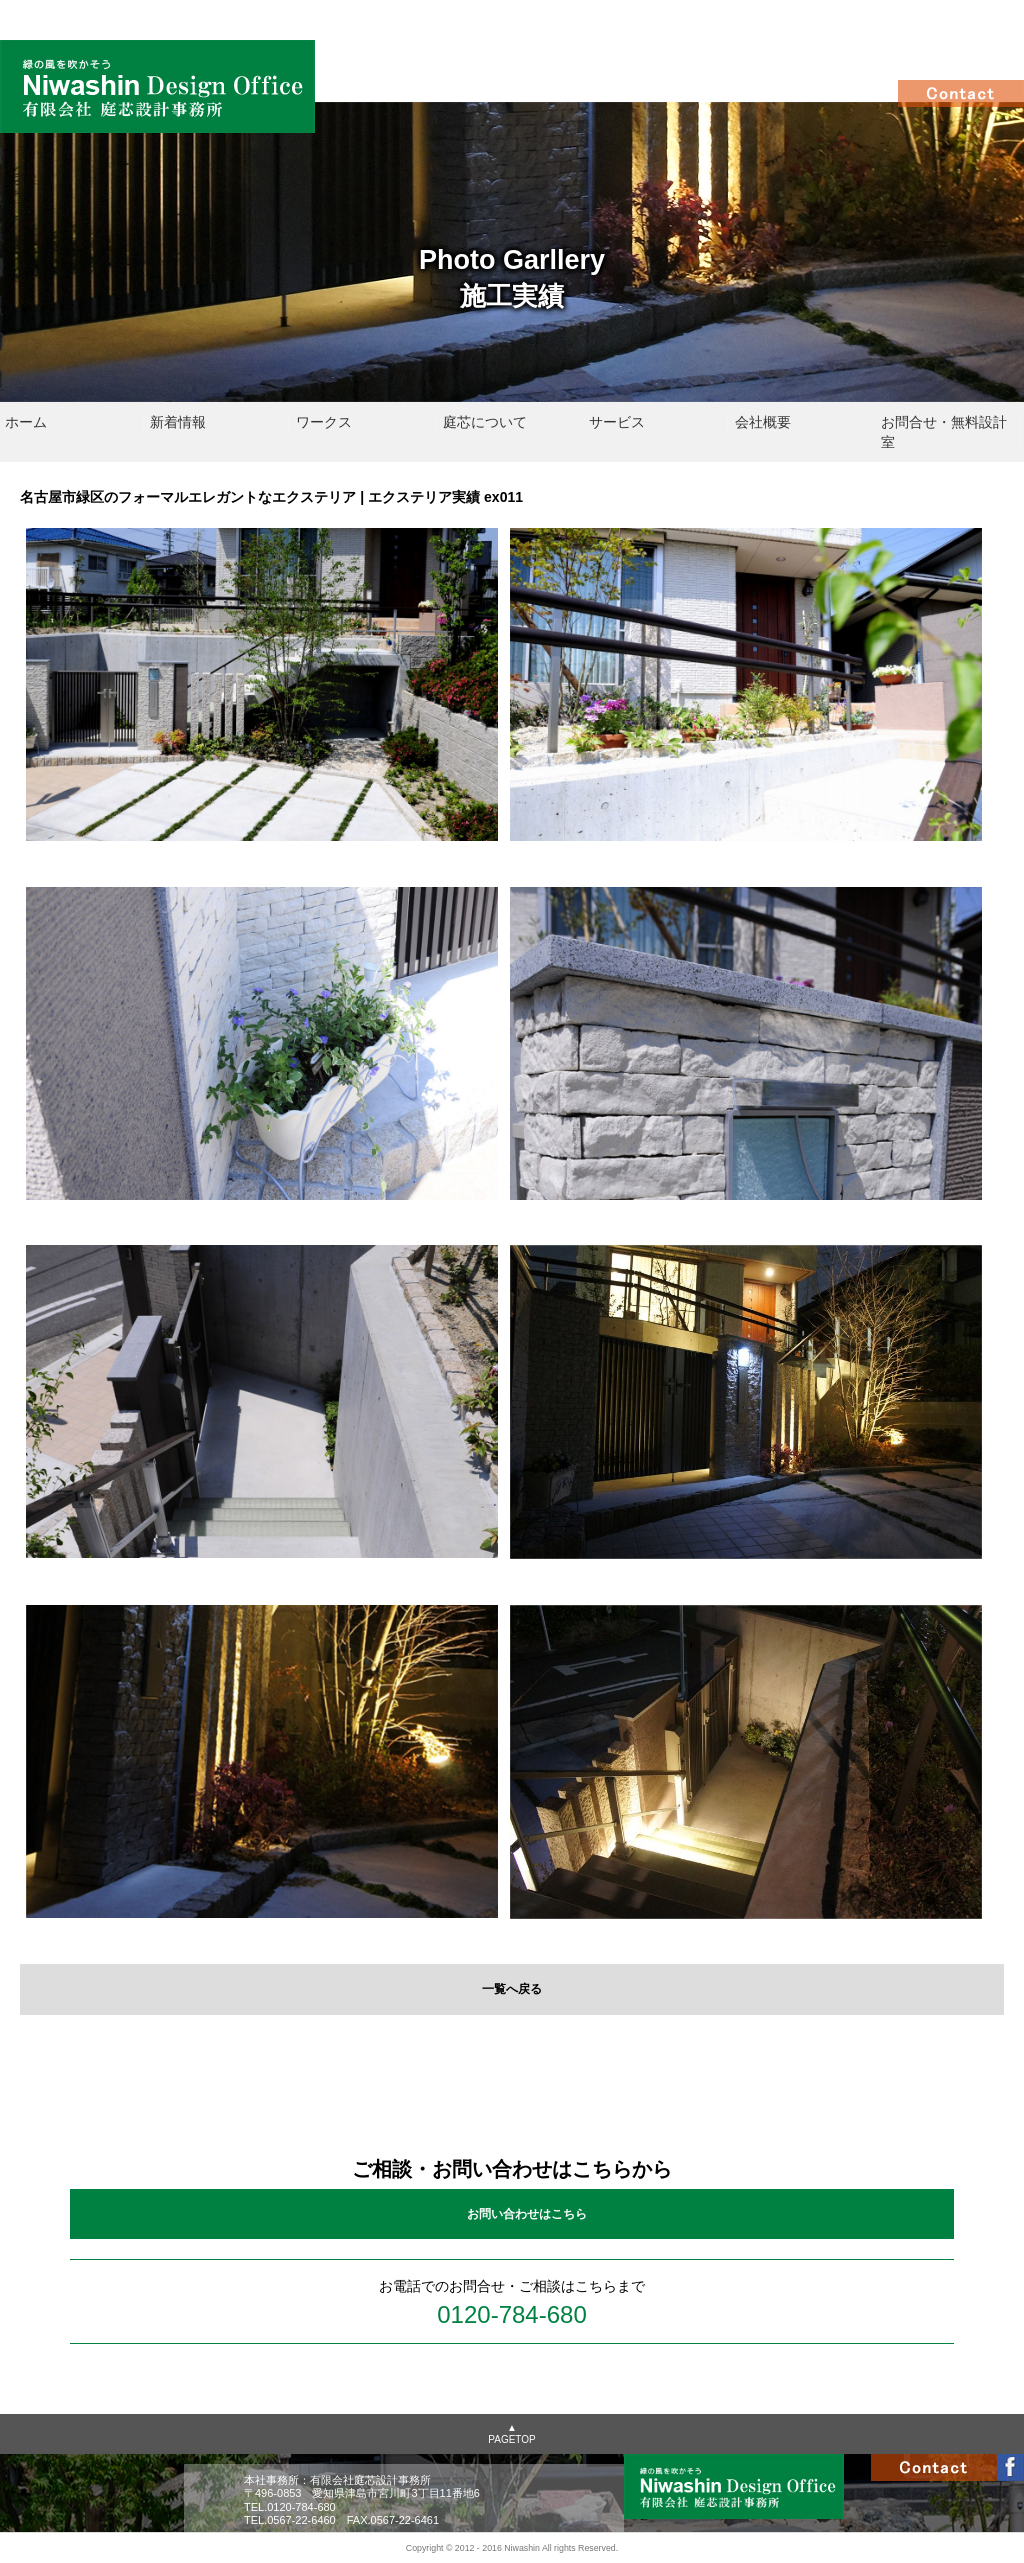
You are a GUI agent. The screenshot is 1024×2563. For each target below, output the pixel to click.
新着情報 (178, 422)
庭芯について (485, 422)
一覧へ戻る (512, 1989)
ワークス (324, 422)
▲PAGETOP (511, 2433)
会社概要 (763, 422)
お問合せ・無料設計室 (944, 432)
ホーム (26, 422)
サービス (617, 422)
